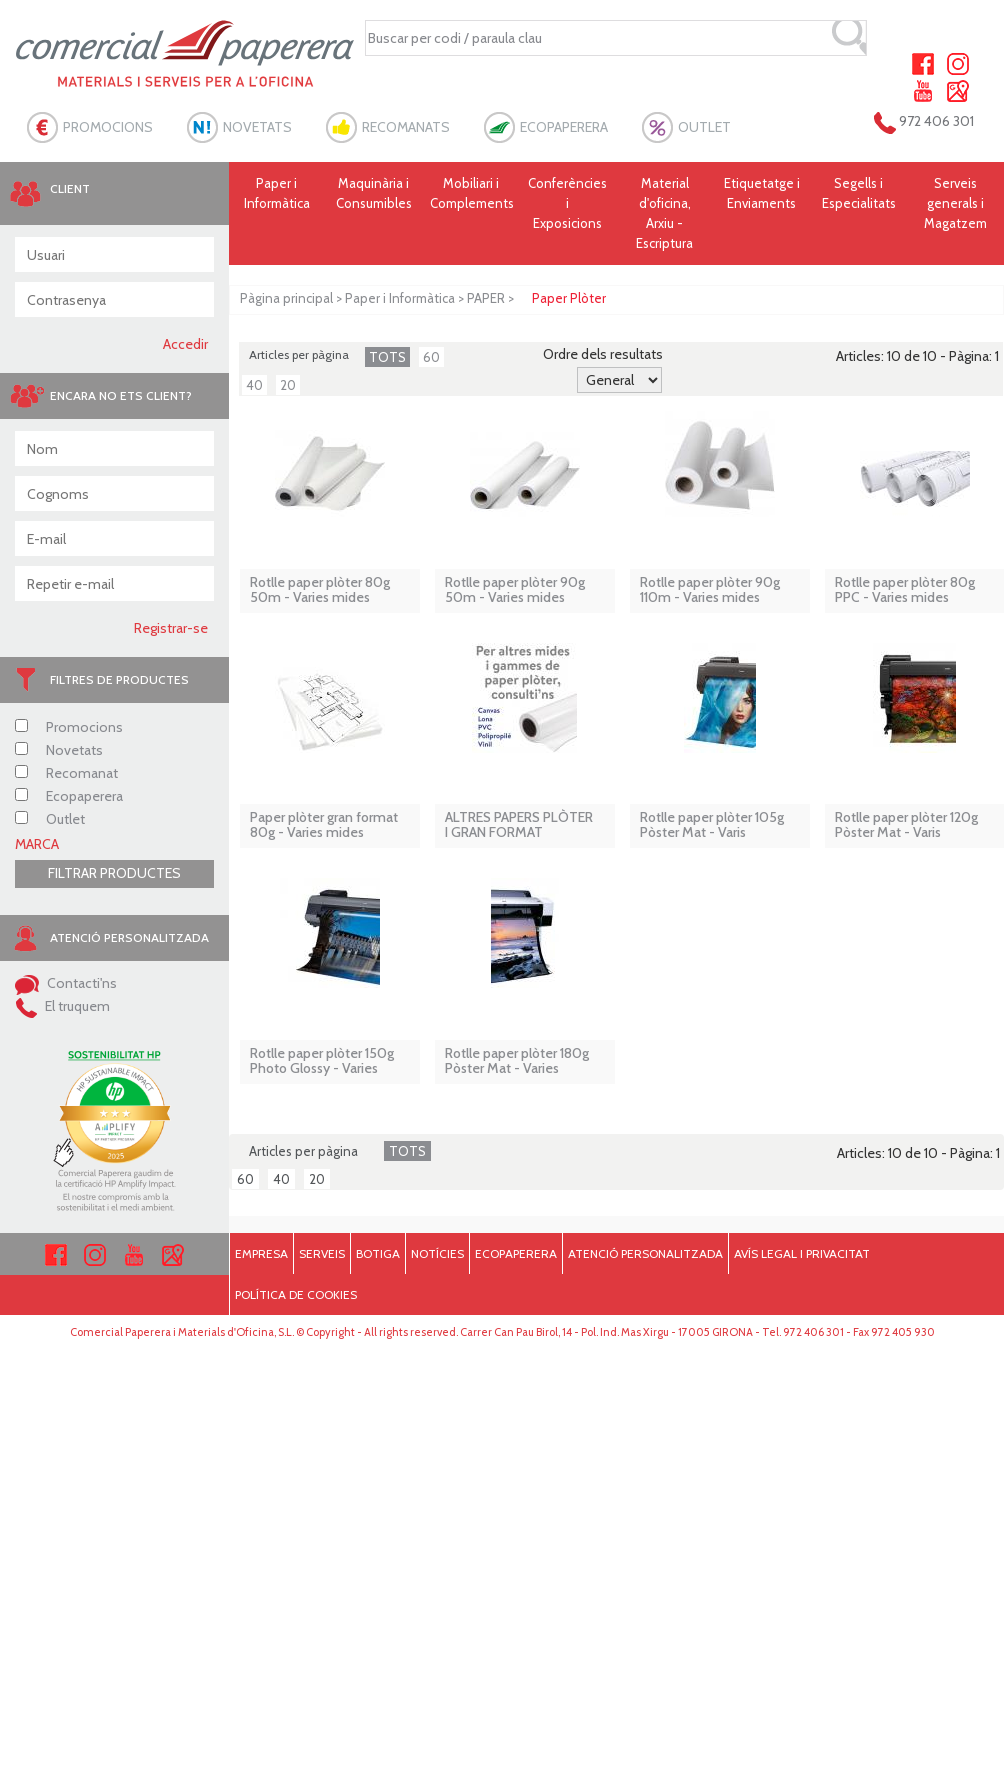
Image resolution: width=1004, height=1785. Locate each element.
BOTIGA (378, 1253)
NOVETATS (257, 127)
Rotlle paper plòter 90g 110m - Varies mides (710, 590)
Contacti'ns (66, 983)
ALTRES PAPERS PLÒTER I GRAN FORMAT (519, 825)
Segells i (858, 194)
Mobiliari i (472, 194)
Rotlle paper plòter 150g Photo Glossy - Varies (322, 1061)
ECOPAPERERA (564, 127)
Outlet (50, 819)
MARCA (37, 844)
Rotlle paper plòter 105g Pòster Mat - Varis (712, 825)
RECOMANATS (406, 127)
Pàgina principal (286, 298)
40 (254, 385)
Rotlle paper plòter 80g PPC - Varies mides (905, 590)
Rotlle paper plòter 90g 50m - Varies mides (515, 590)
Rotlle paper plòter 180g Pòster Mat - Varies (517, 1061)
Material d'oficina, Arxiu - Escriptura (664, 213)
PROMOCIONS (108, 127)
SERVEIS (322, 1253)
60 (431, 357)
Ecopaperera (69, 796)
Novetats (59, 750)
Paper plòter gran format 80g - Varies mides (324, 825)
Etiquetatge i (761, 194)
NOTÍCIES (437, 1253)
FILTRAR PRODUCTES (114, 873)
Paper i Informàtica (400, 298)
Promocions (69, 727)
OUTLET (704, 127)
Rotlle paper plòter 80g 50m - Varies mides (320, 590)
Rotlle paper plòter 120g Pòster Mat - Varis (906, 825)
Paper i (277, 194)
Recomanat (66, 773)
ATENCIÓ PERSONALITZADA (645, 1253)
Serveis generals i (955, 204)
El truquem (62, 1006)
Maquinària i (373, 194)
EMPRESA (261, 1253)
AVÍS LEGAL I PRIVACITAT (802, 1253)
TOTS (387, 357)
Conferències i (567, 204)
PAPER (486, 298)
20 (288, 385)
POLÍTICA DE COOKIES (296, 1294)
